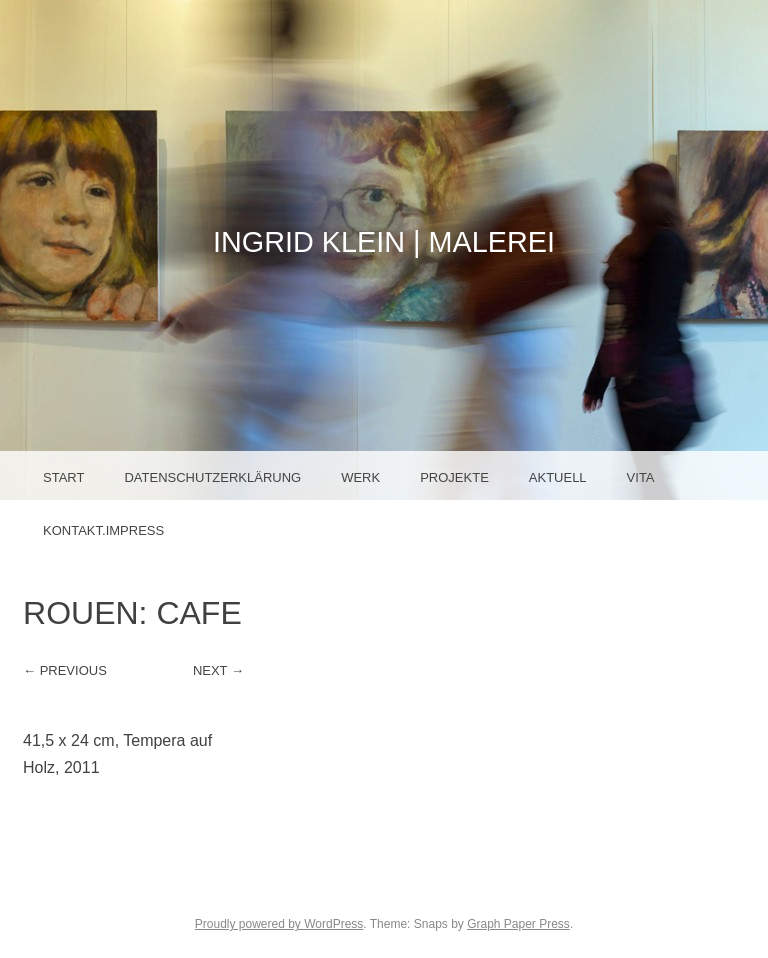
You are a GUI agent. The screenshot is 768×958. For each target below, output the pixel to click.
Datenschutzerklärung (212, 477)
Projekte (454, 477)
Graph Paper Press (518, 924)
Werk (360, 477)
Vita (641, 477)
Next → (218, 670)
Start (63, 477)
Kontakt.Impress (103, 530)
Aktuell (558, 477)
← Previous (65, 670)
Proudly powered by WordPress (279, 924)
